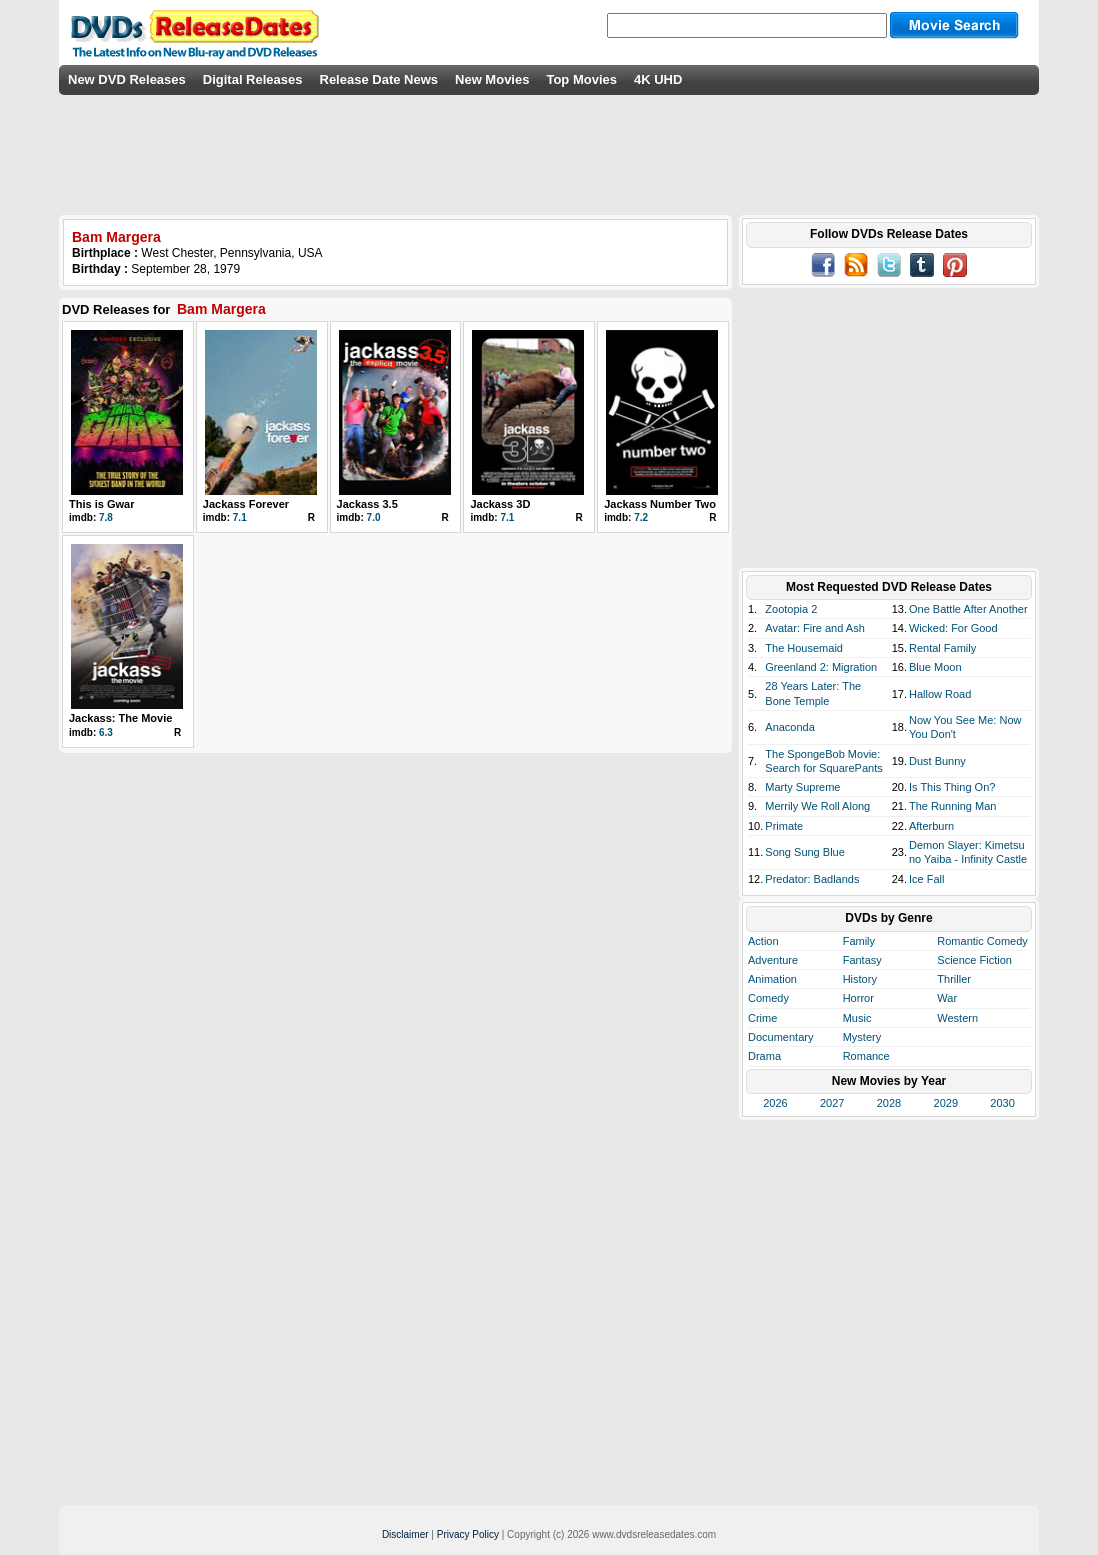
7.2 (641, 517)
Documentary (780, 1037)
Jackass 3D (500, 504)
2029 (946, 1103)
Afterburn (931, 826)
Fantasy (862, 960)
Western (957, 1018)
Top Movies (581, 79)
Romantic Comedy (982, 941)
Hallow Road (940, 694)
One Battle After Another (968, 609)
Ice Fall (926, 879)
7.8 (106, 517)
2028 (889, 1103)
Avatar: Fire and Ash (814, 628)
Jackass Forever (246, 504)
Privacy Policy (468, 1534)
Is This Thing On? (952, 787)
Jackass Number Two (660, 504)
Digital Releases (253, 79)
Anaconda (790, 727)
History (860, 979)
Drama (764, 1056)
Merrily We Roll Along (817, 806)
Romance (866, 1056)
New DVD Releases (127, 79)
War (947, 998)
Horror (858, 998)
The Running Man (952, 806)
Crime (762, 1018)
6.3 (106, 732)
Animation (772, 979)
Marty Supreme (802, 787)
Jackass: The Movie (120, 718)
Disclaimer (405, 1534)
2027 (832, 1103)
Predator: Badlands (812, 879)
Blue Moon (935, 667)
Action (763, 941)
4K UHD (658, 79)
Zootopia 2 (791, 609)
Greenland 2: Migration (821, 667)
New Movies (492, 79)
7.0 (374, 517)
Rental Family (942, 648)
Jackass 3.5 (367, 504)
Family (859, 941)
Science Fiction (974, 960)
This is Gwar (101, 504)
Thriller (954, 979)
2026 (775, 1103)
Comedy (768, 998)
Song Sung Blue (805, 852)
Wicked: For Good (953, 628)
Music (857, 1018)
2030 (1002, 1103)
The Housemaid (804, 648)
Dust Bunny (937, 761)
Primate (784, 826)
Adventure (773, 960)
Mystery (862, 1037)
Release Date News (379, 79)
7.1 (240, 517)
